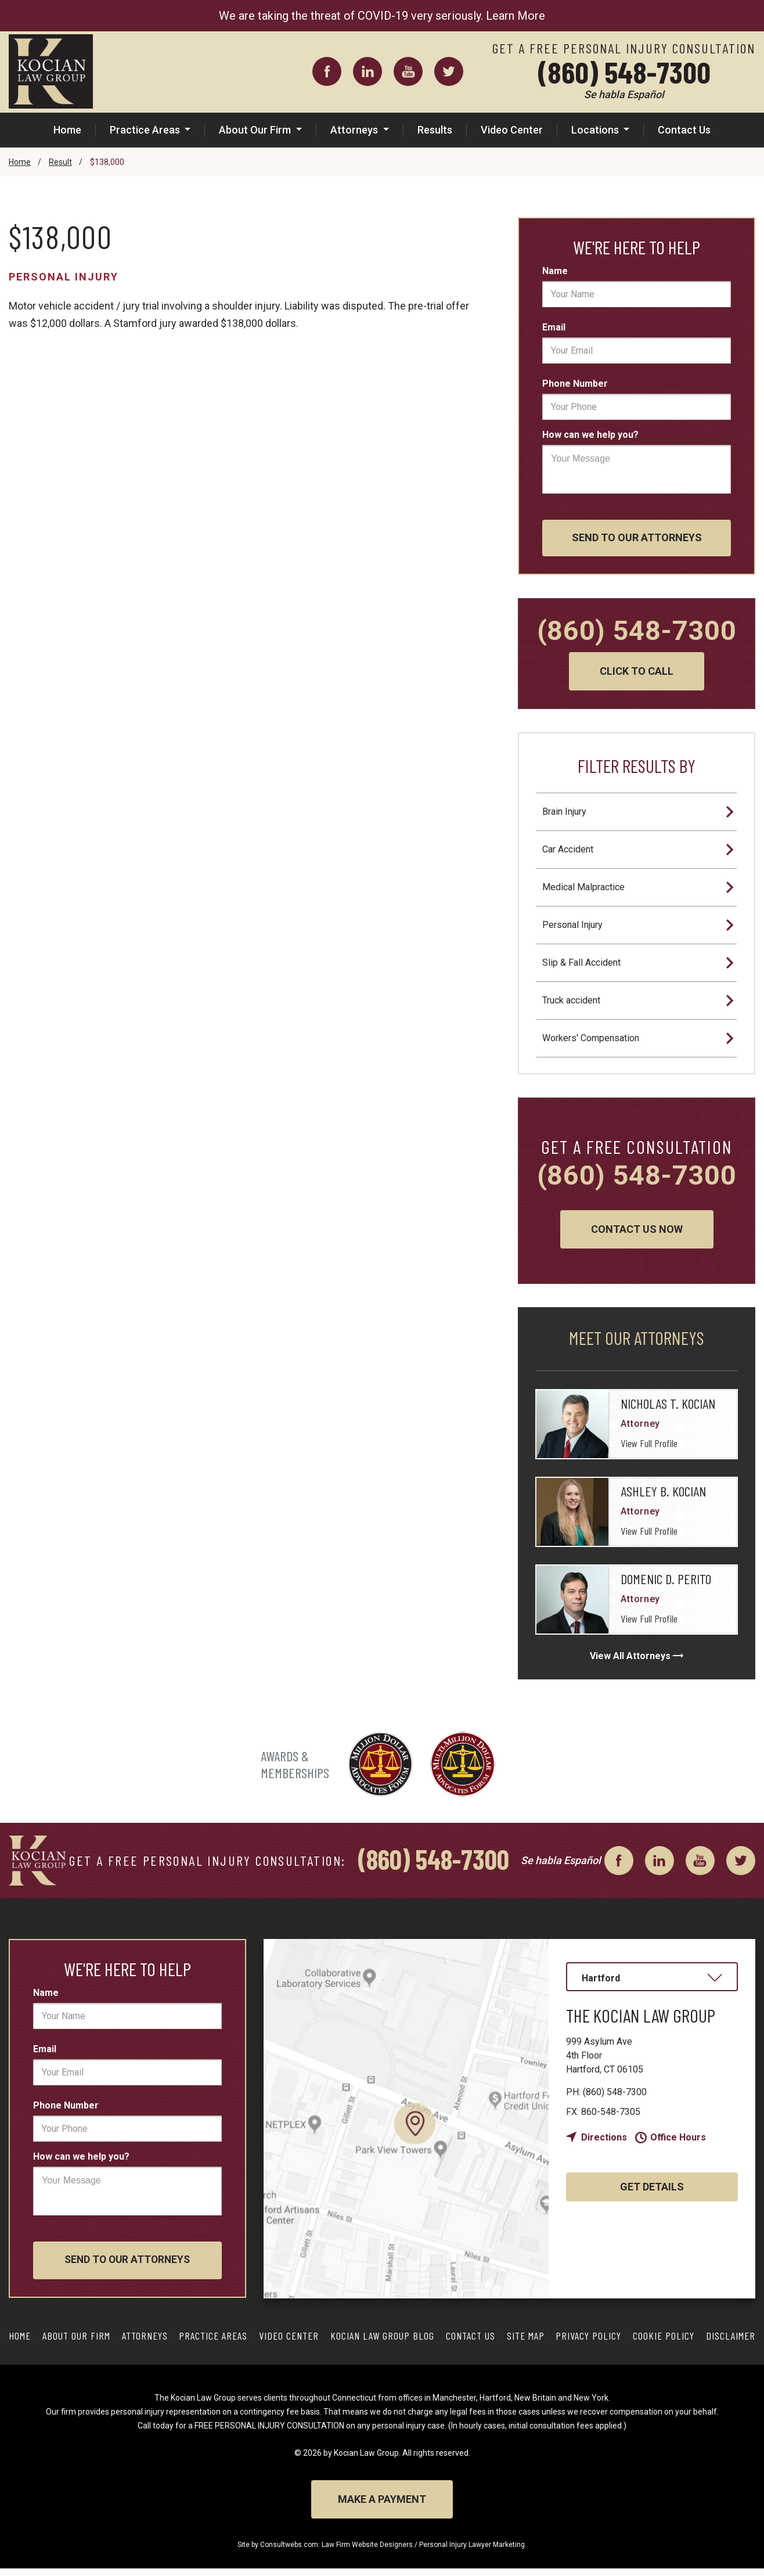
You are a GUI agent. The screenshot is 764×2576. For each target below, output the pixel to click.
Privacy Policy (588, 2343)
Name (555, 270)
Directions (604, 2144)
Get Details (652, 2194)
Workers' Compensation (590, 1039)
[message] (636, 469)
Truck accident (571, 1002)
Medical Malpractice (583, 888)
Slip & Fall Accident (581, 964)
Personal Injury (63, 277)
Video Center (512, 130)
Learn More (515, 16)
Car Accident (567, 851)
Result (60, 162)
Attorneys (355, 130)
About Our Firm (256, 130)
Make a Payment (382, 2507)
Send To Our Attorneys (637, 539)
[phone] (636, 407)
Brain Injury (564, 813)
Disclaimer (730, 2343)
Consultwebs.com (289, 2552)
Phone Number (575, 383)
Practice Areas (146, 130)
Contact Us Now (637, 1236)
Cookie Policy (663, 2343)
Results (434, 130)
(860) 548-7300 (624, 71)
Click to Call (636, 673)
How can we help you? (590, 434)
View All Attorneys (630, 1662)
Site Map (526, 2343)
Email (553, 327)
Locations (596, 130)
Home (67, 130)
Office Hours (678, 2144)
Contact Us (684, 130)
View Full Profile (649, 1451)
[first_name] (636, 294)
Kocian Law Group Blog (382, 2343)
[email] (636, 350)
